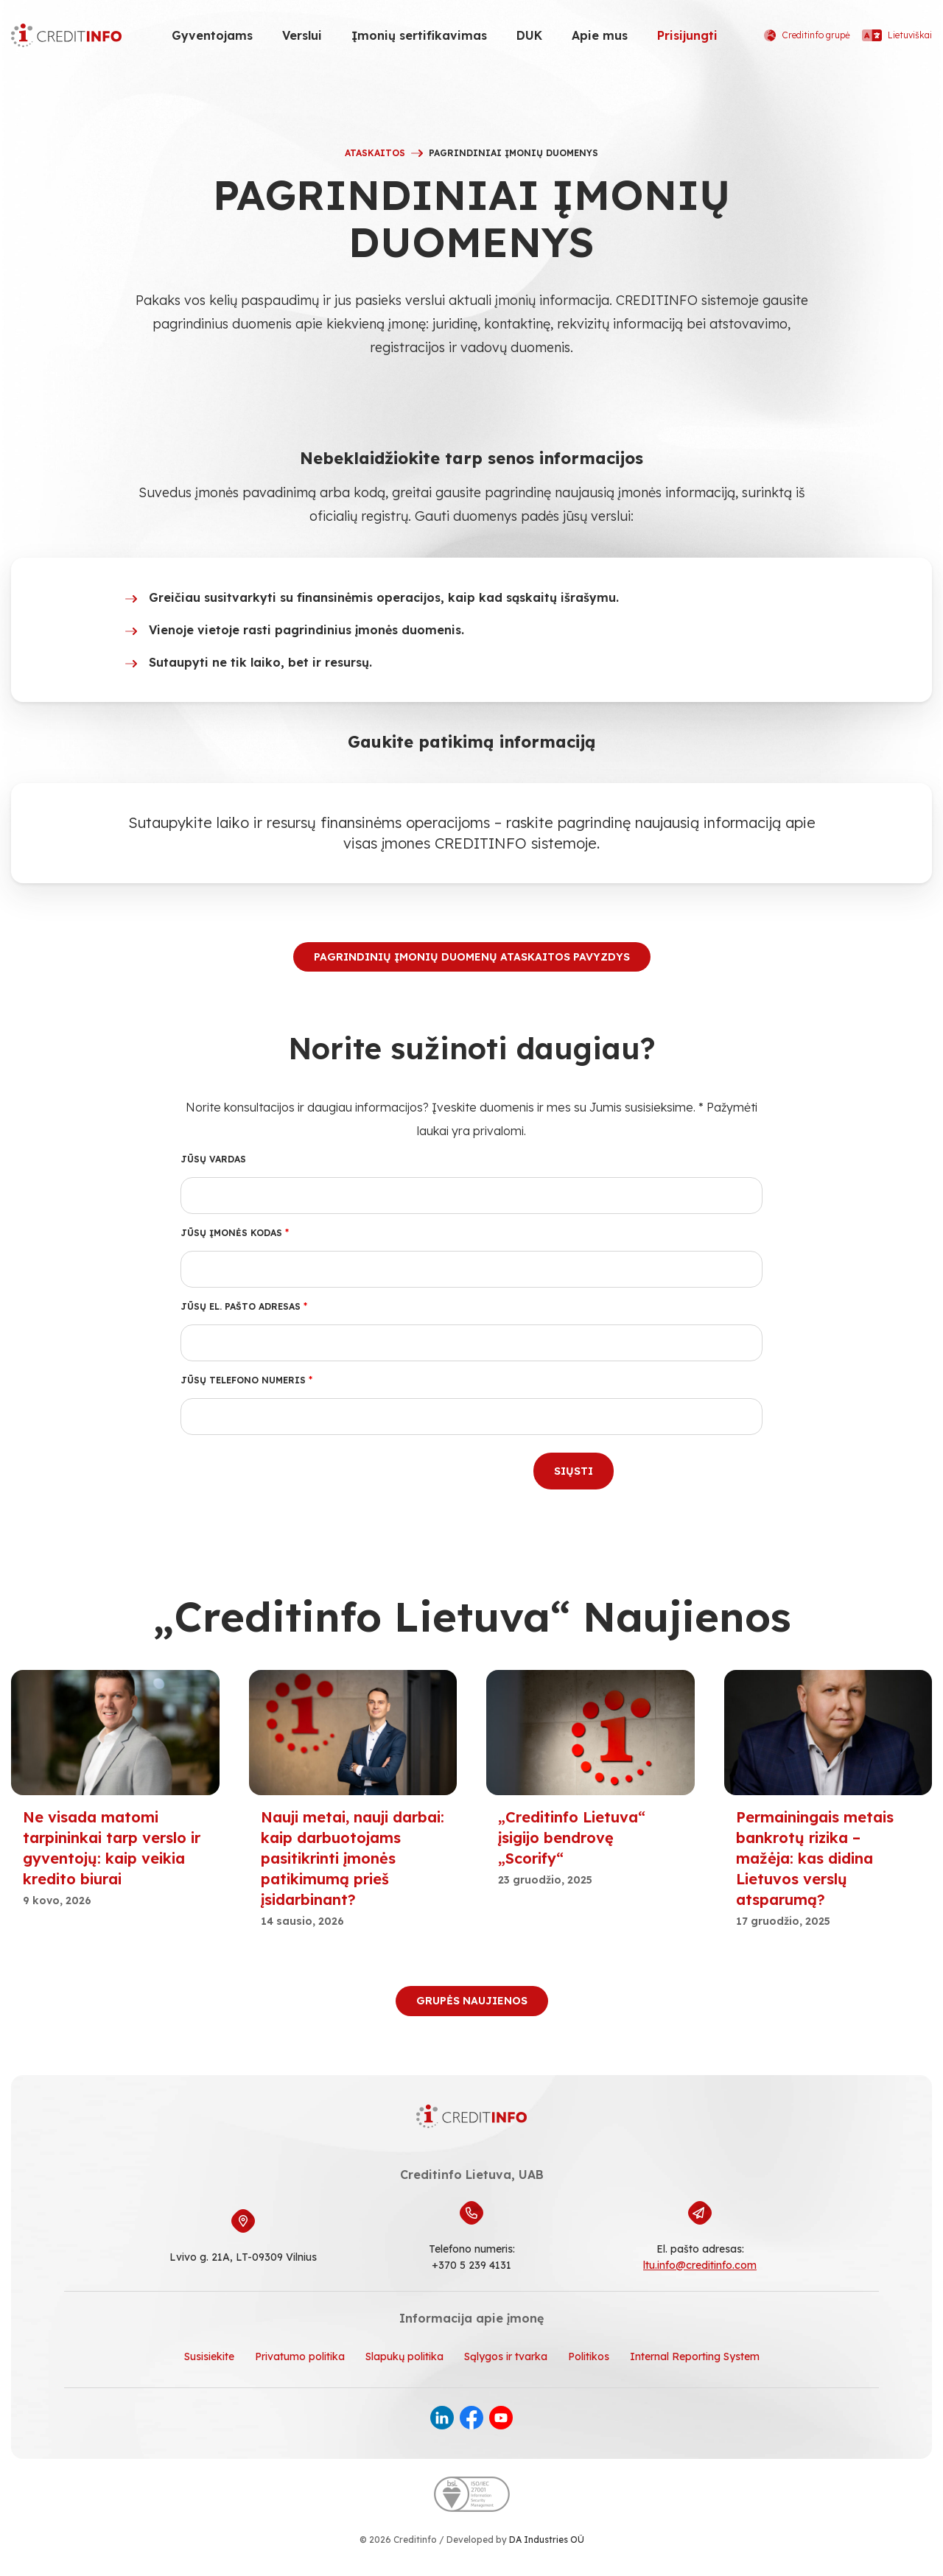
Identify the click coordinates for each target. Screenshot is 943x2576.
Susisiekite (209, 2356)
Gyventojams (212, 35)
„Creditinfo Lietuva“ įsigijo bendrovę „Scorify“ (571, 1837)
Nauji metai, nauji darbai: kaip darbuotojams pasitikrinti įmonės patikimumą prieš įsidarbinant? (352, 1858)
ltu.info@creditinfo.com (700, 2265)
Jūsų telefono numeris (246, 1380)
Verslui (302, 35)
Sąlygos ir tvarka (505, 2356)
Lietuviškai (897, 35)
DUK (529, 35)
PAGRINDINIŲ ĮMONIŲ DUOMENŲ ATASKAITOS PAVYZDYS (472, 957)
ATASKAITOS (375, 153)
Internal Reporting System (695, 2356)
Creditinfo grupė (807, 35)
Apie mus (600, 35)
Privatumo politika (300, 2356)
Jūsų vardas (213, 1159)
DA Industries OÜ (546, 2539)
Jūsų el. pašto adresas (243, 1306)
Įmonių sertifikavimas (419, 35)
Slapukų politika (404, 2356)
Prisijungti (687, 35)
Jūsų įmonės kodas (234, 1232)
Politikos (588, 2356)
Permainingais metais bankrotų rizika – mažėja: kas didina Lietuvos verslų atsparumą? (815, 1858)
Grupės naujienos (471, 2000)
